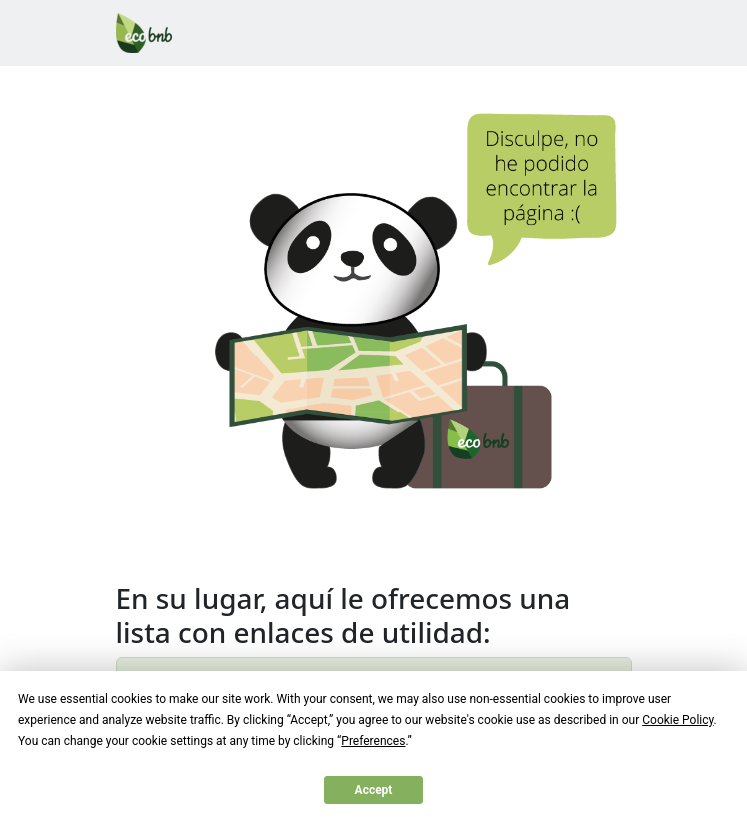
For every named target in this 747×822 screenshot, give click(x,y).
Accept (374, 790)
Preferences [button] (373, 741)
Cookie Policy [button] (677, 720)
